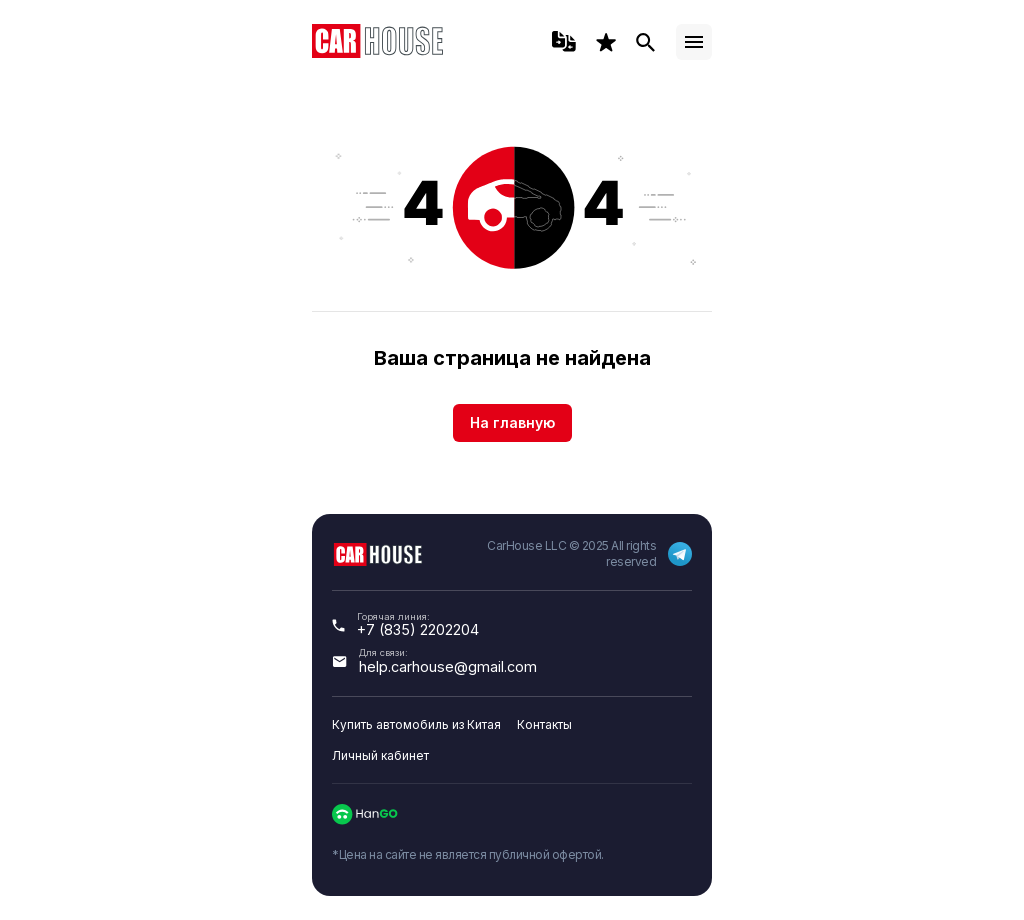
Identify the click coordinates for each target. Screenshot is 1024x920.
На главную (512, 422)
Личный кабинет (380, 755)
